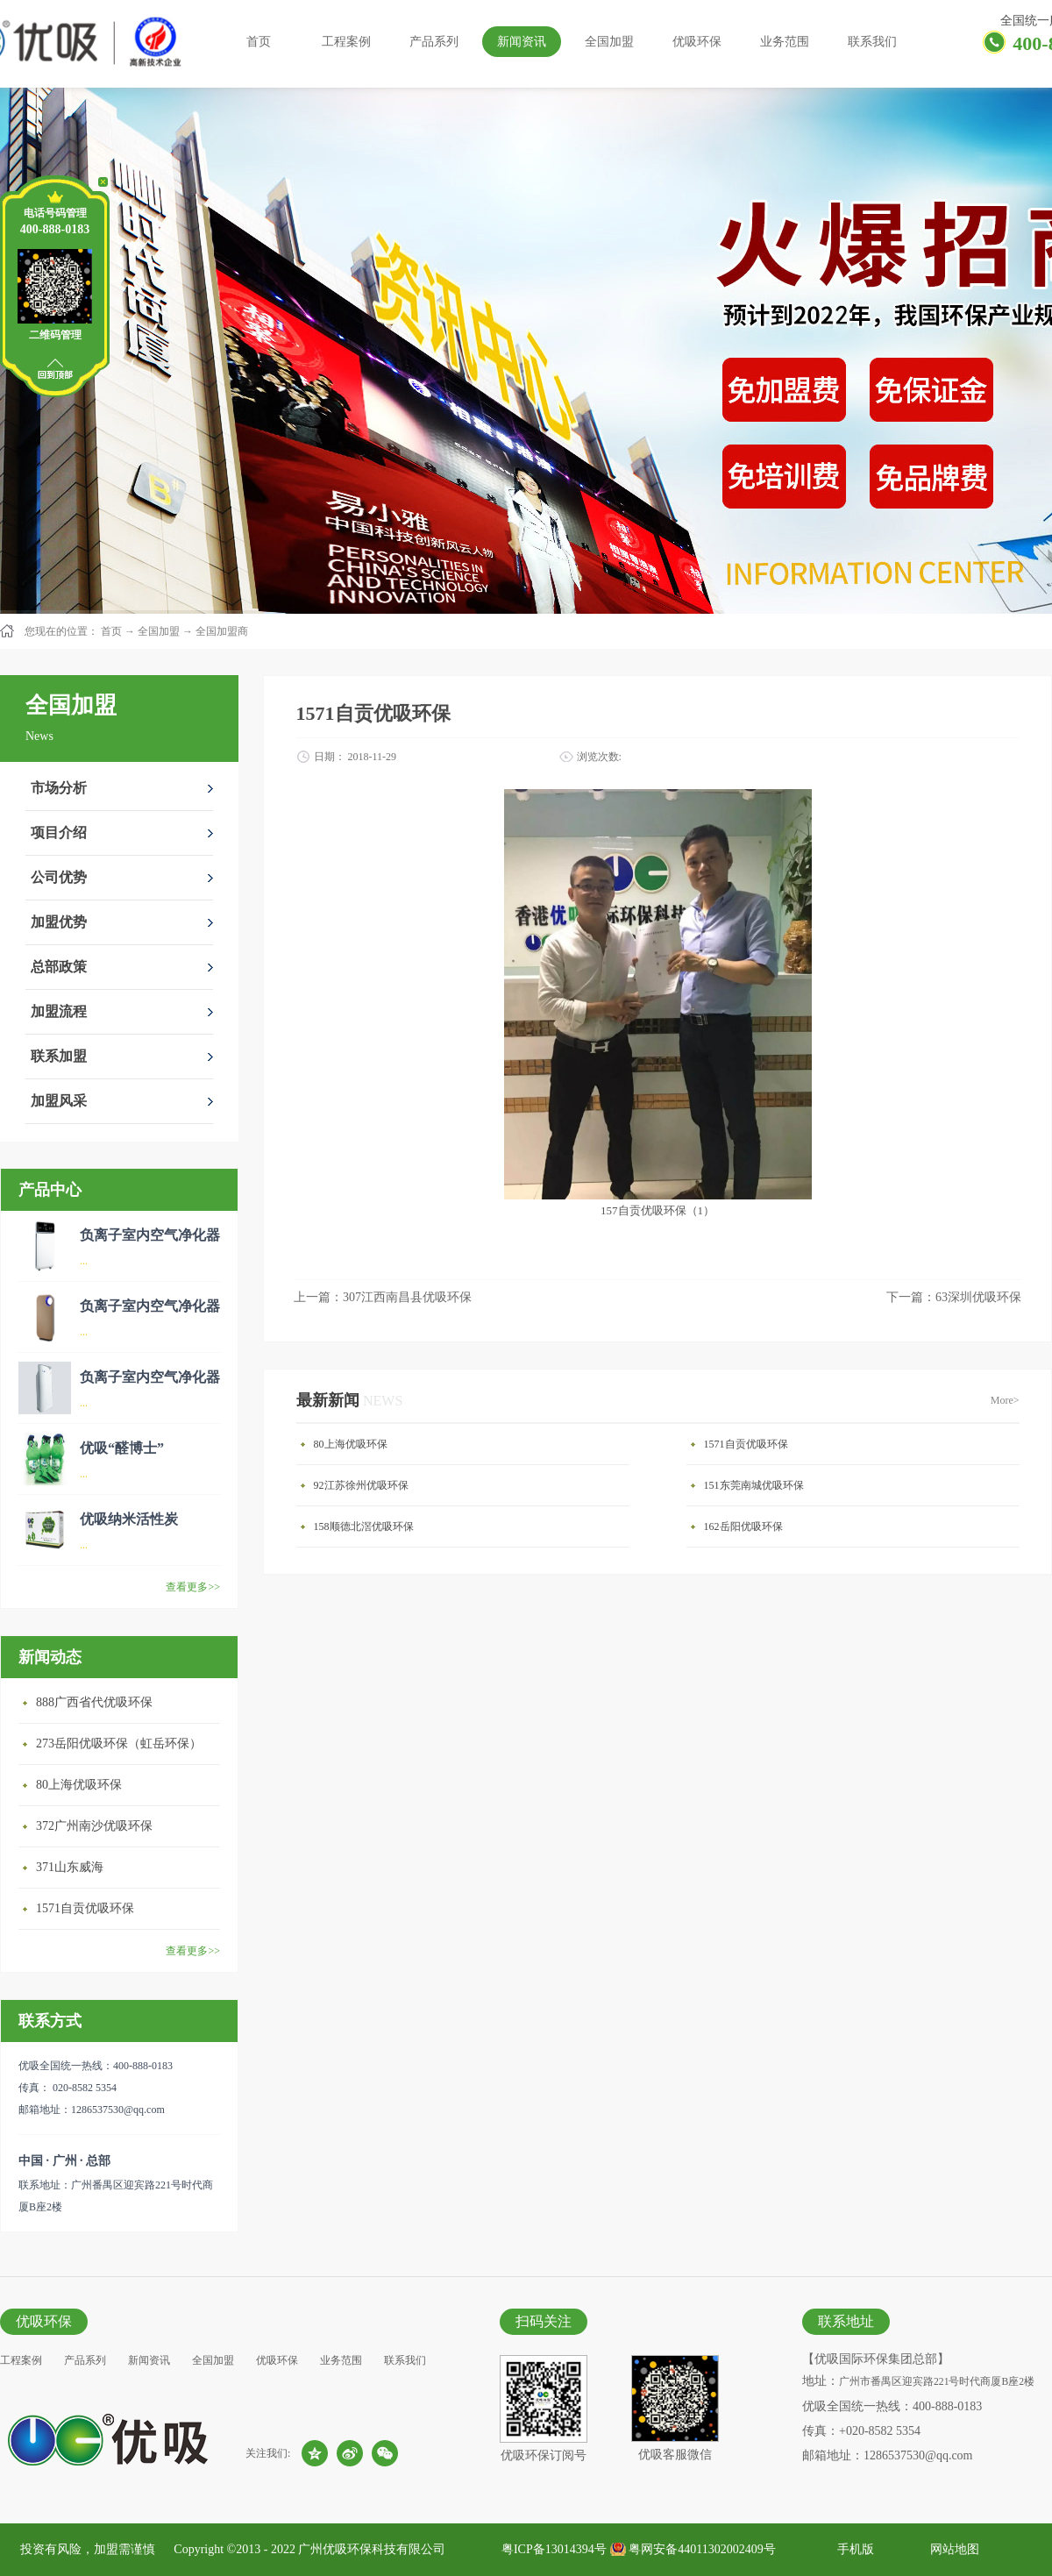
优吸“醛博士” (122, 1448)
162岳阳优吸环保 (743, 1526)
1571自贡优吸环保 (85, 1908)
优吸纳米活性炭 (129, 1519)
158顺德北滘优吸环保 (364, 1526)
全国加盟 (159, 631)
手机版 (852, 2549)
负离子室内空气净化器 (150, 1235)
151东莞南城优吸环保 (754, 1485)
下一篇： (953, 1297)
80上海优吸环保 (79, 1784)
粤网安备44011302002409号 (702, 2549)
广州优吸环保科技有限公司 (371, 2549)
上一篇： (383, 1297)
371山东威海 (69, 1867)
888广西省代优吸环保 (94, 1702)
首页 (258, 41)
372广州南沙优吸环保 (94, 1825)
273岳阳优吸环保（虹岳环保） (119, 1743)
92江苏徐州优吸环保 (361, 1485)
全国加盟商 (221, 631)
